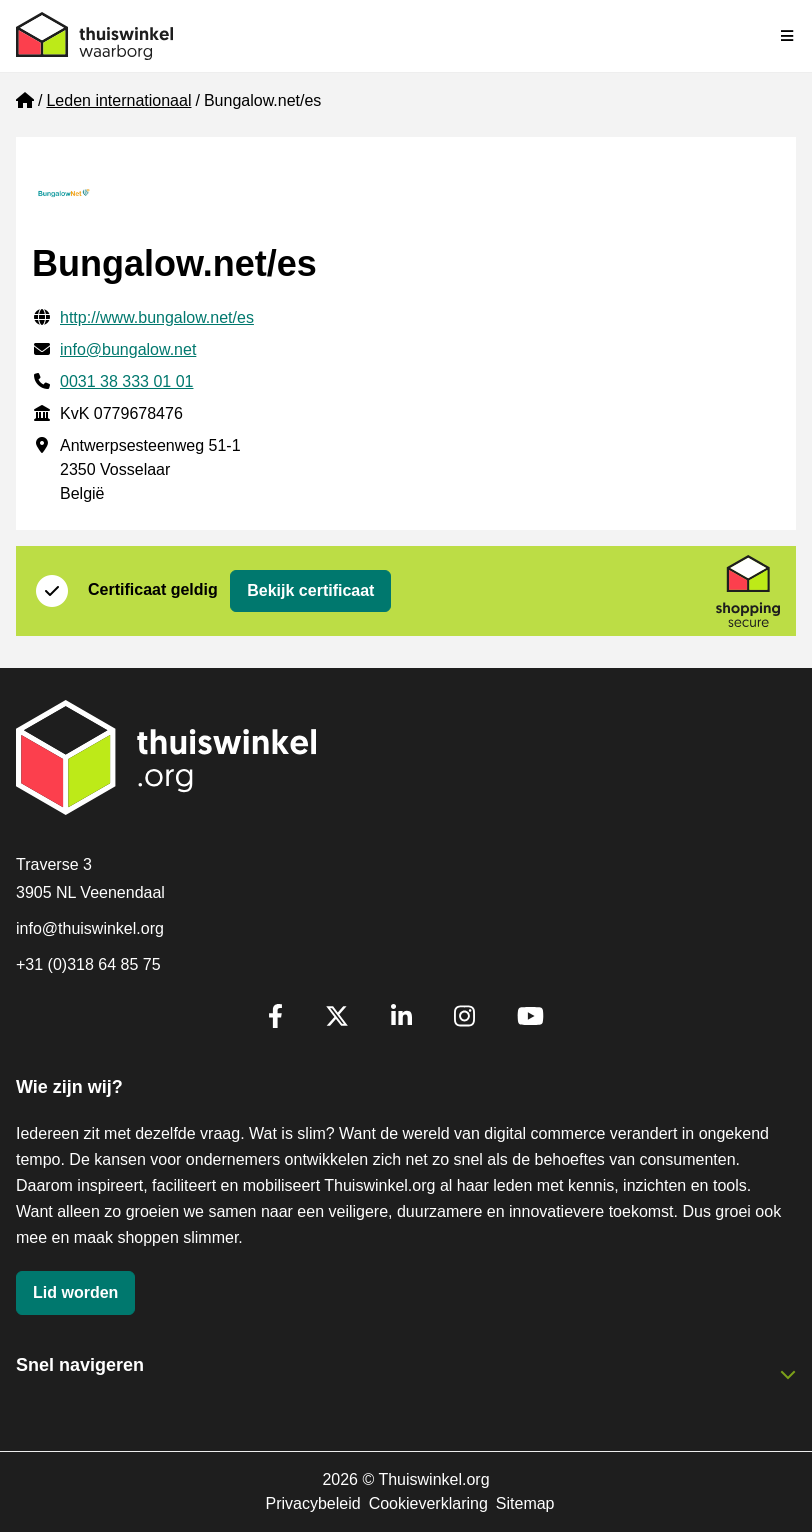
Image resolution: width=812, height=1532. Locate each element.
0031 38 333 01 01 (126, 381)
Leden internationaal (118, 100)
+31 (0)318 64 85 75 (88, 964)
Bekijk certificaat (310, 590)
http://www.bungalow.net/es (157, 317)
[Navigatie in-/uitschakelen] (788, 36)
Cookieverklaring (428, 1503)
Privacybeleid (312, 1503)
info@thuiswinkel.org (90, 928)
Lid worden (75, 1292)
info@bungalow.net (128, 349)
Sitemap (525, 1503)
